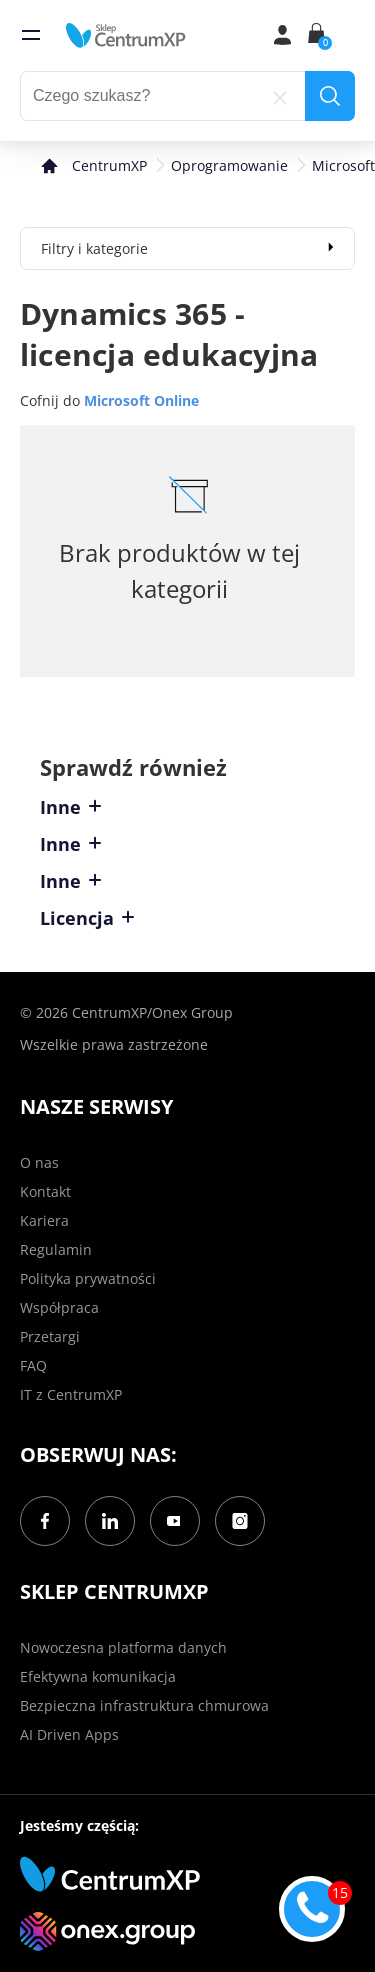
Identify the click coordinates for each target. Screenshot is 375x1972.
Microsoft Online (141, 400)
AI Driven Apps (69, 1734)
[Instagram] (240, 1521)
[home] (126, 35)
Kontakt (45, 1191)
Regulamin (56, 1249)
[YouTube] (175, 1521)
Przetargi (50, 1336)
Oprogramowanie (229, 165)
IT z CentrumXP (71, 1394)
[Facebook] (45, 1521)
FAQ (33, 1365)
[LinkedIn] (110, 1521)
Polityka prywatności (88, 1278)
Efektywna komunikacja (98, 1676)
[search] (330, 96)
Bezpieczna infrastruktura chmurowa (144, 1705)
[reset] (280, 96)
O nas (39, 1162)
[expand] (331, 246)
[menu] (31, 35)
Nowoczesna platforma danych (123, 1647)
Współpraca (59, 1307)
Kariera (44, 1220)
